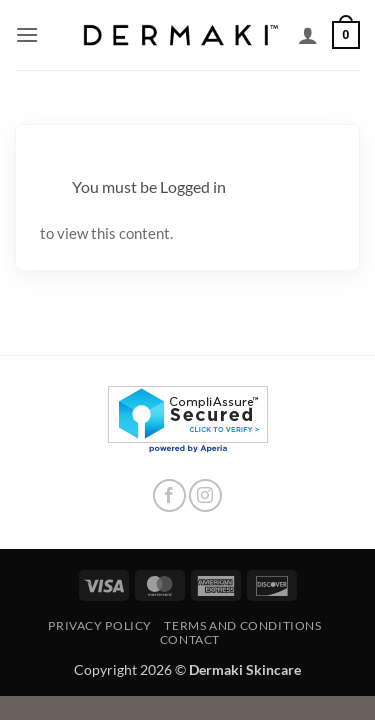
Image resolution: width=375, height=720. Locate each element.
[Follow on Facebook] (169, 495)
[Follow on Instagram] (205, 495)
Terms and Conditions (242, 625)
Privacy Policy (100, 625)
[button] (27, 34)
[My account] (308, 35)
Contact (190, 639)
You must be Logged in (149, 186)
